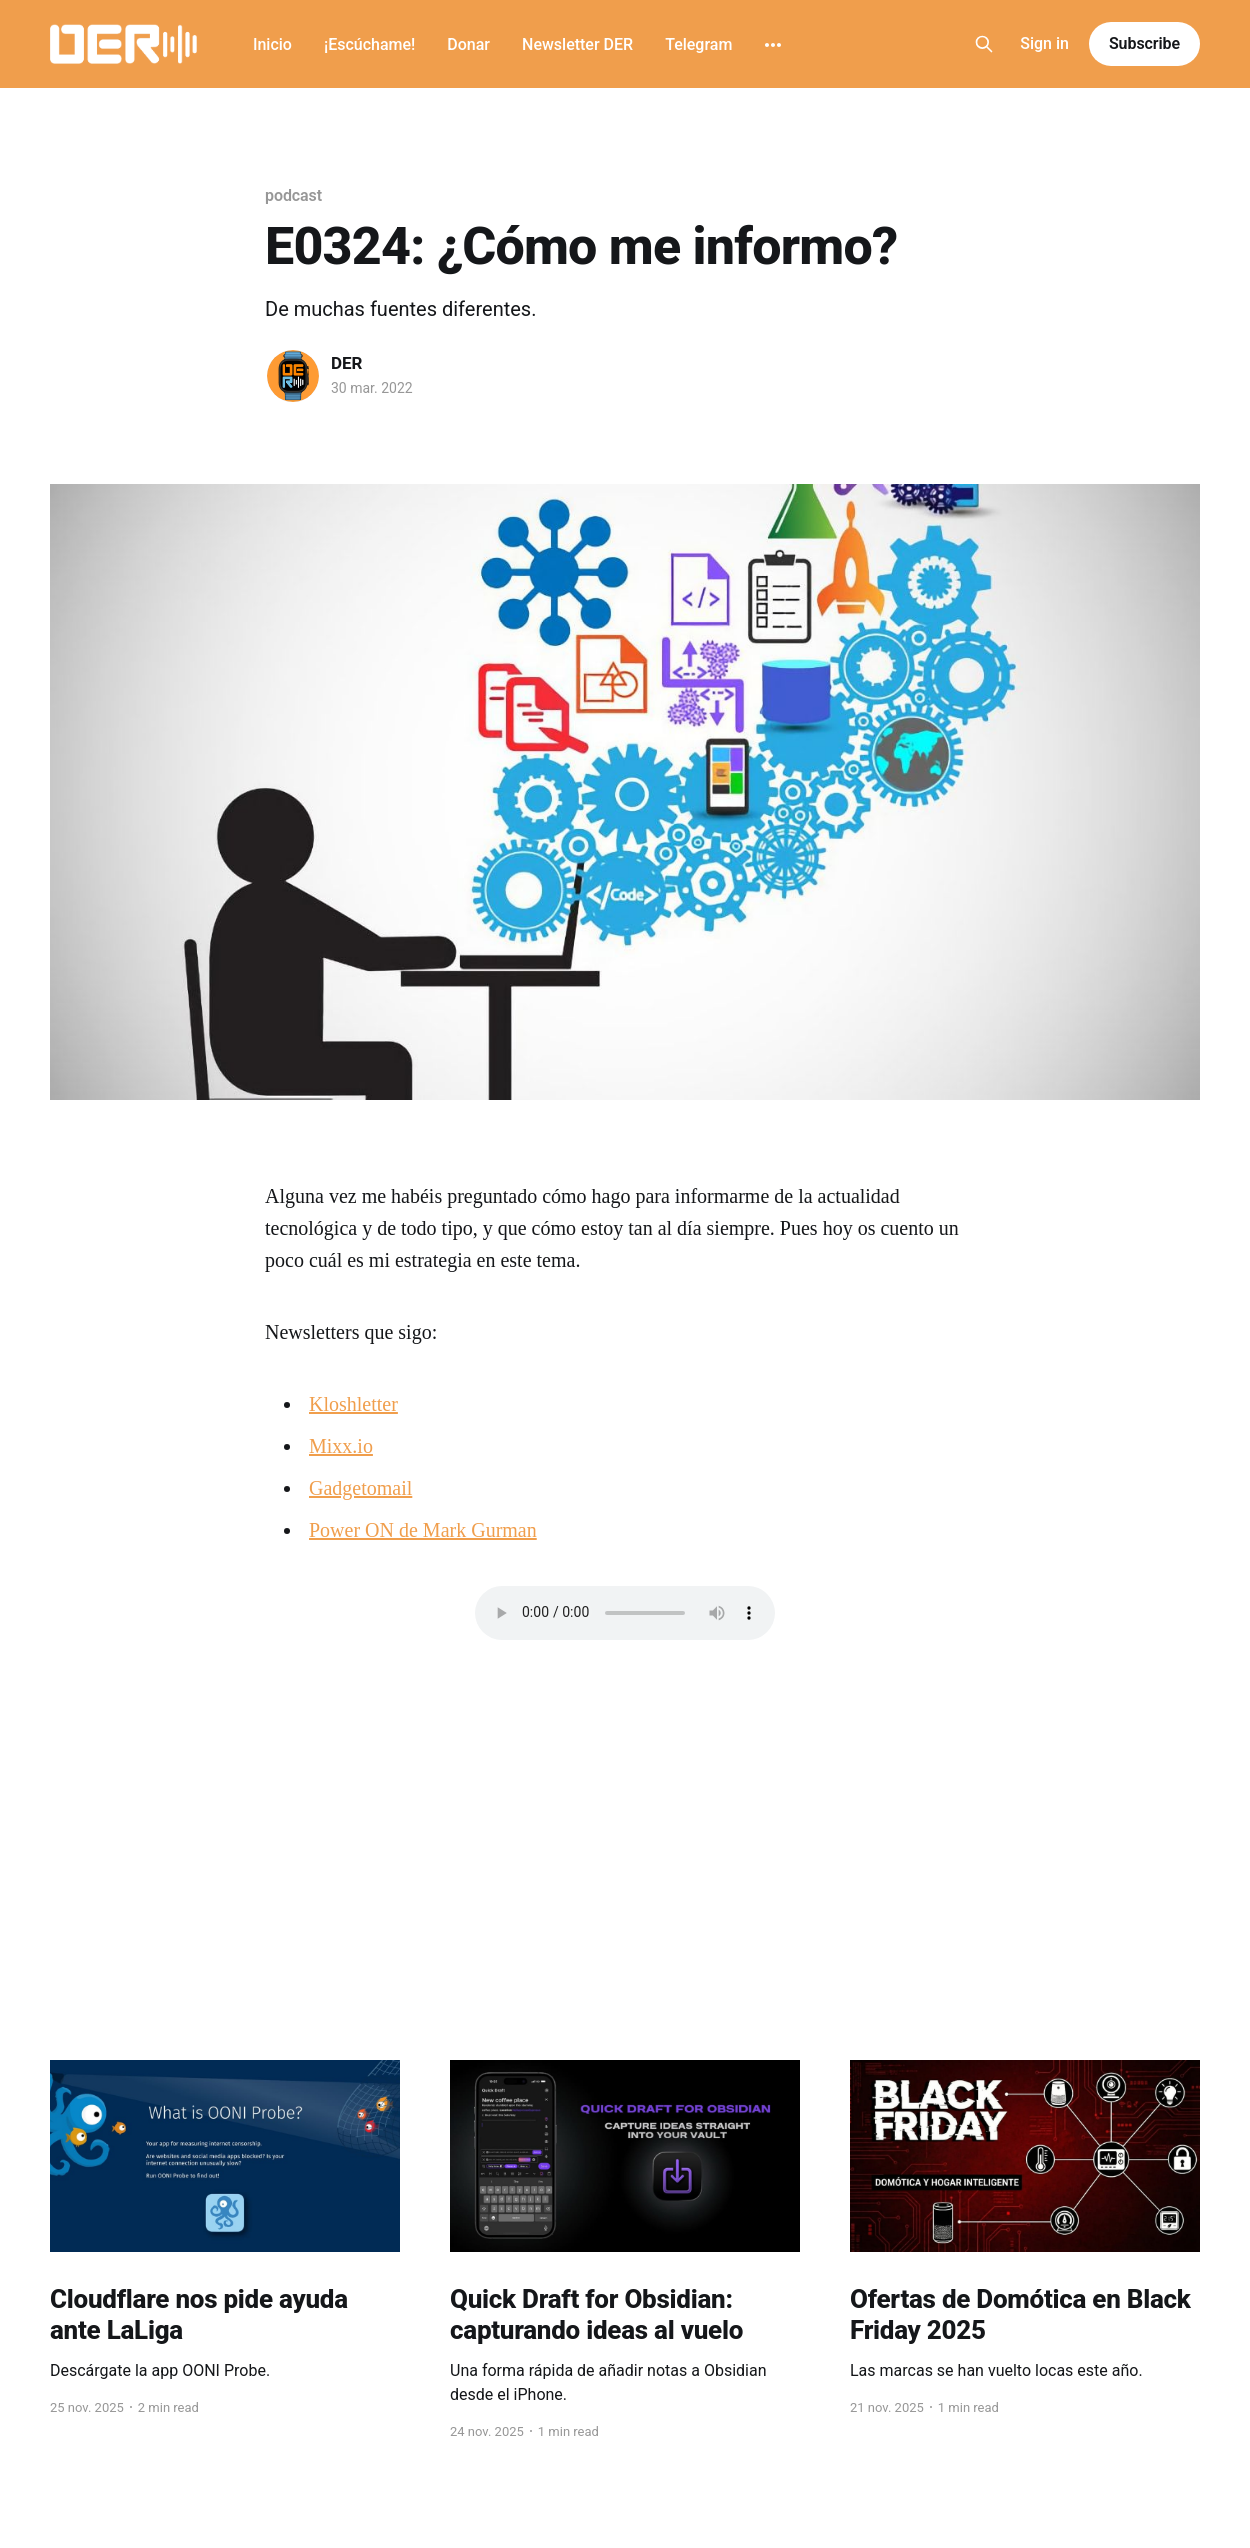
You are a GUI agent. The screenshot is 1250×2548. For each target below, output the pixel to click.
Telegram (698, 44)
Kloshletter (353, 1404)
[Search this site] (984, 44)
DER (347, 363)
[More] (773, 45)
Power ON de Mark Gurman (423, 1530)
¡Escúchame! (369, 44)
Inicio (272, 44)
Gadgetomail (360, 1488)
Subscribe (1144, 43)
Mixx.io (341, 1446)
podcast (293, 195)
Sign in (1044, 43)
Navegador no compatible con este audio (625, 1613)
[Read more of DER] (293, 376)
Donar (468, 44)
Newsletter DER (577, 44)
